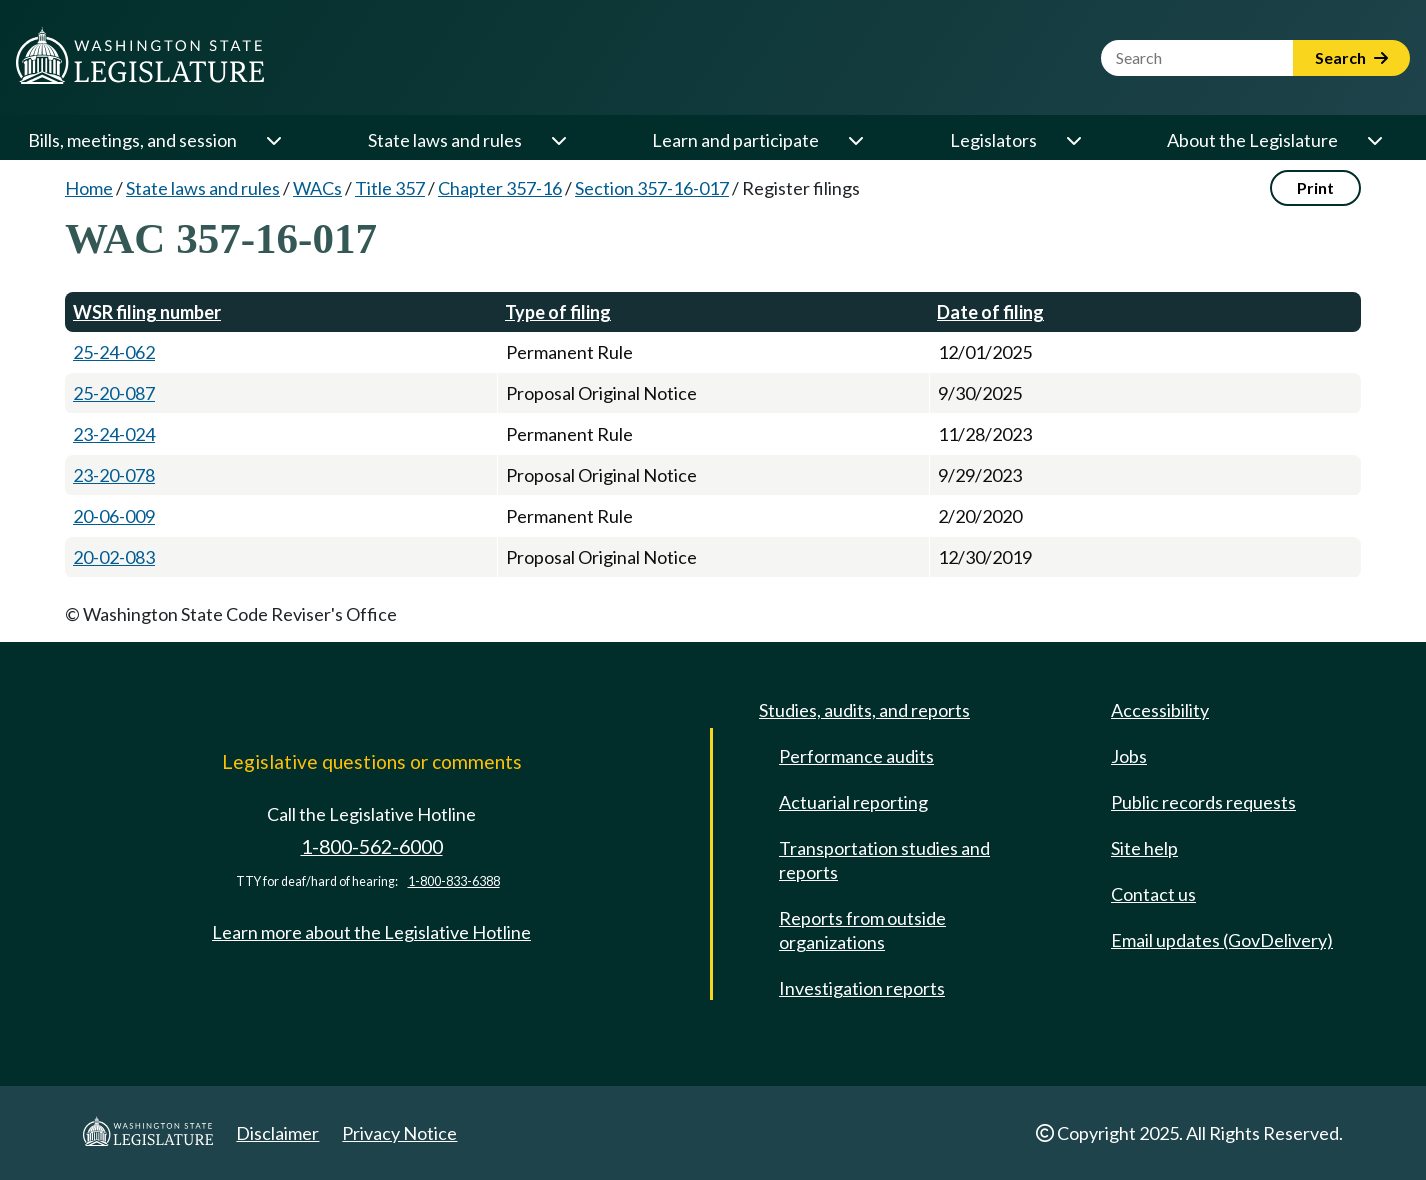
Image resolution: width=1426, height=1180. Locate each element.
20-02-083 (114, 557)
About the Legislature (1252, 140)
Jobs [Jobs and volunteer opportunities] (1129, 756)
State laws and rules (445, 140)
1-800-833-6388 (454, 881)
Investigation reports (862, 988)
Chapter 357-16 (500, 188)
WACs (317, 188)
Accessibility (1160, 710)
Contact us (1153, 894)
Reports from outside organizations (862, 930)
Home (89, 188)
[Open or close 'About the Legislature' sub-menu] (1374, 140)
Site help (1144, 848)
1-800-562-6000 (372, 846)
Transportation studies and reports (884, 860)
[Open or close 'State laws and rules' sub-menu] (558, 140)
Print (1315, 187)
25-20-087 (114, 393)
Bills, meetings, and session (132, 140)
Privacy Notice (399, 1133)
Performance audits (856, 756)
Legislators (993, 140)
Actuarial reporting (853, 802)
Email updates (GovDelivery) (1222, 940)
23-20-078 (114, 475)
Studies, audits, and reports (864, 710)
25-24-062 (114, 352)
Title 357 (390, 188)
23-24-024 (114, 434)
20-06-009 (114, 516)
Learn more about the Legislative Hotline (371, 932)
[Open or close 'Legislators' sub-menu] (1073, 140)
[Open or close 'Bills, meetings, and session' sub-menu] (273, 140)
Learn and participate (735, 140)
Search (1351, 57)
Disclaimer (277, 1133)
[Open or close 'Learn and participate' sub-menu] (855, 140)
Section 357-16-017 (652, 188)
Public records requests (1203, 802)
